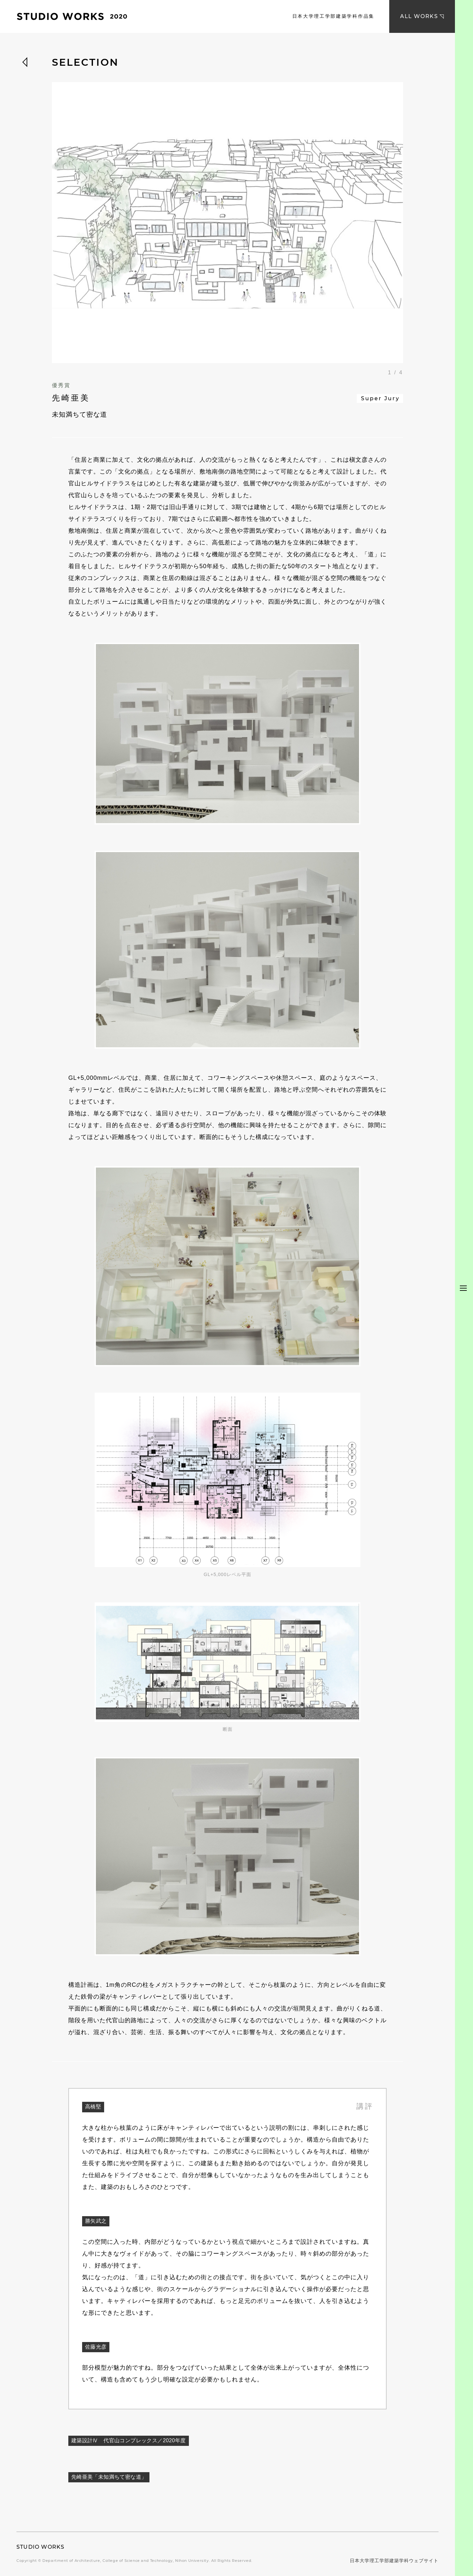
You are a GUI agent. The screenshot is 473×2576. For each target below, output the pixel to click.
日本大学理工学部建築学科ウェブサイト (394, 2560)
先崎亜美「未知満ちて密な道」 (109, 2477)
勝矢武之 (96, 2221)
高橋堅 (93, 2106)
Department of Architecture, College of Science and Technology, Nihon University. (126, 2560)
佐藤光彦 (96, 2347)
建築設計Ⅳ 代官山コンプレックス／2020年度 (128, 2440)
